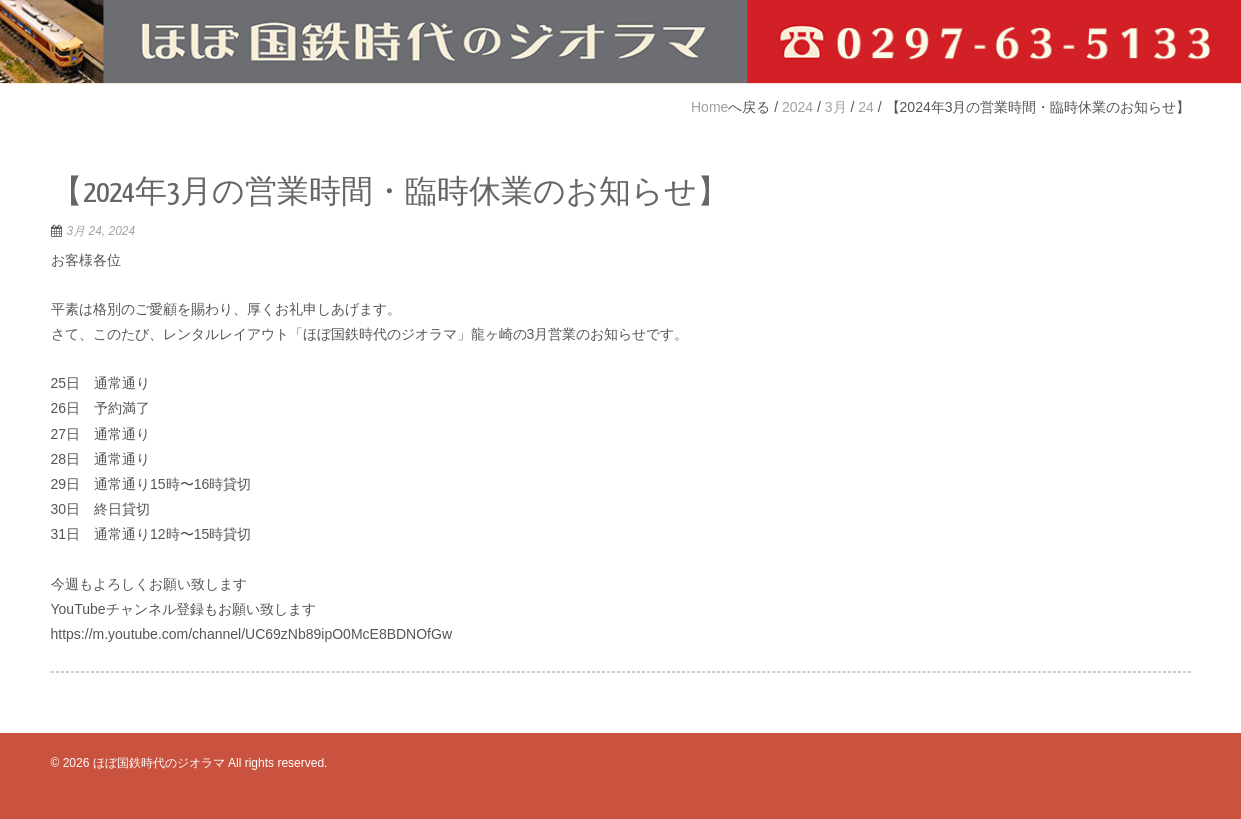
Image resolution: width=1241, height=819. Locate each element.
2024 (797, 107)
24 (866, 107)
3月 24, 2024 (101, 231)
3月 (836, 107)
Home (709, 107)
